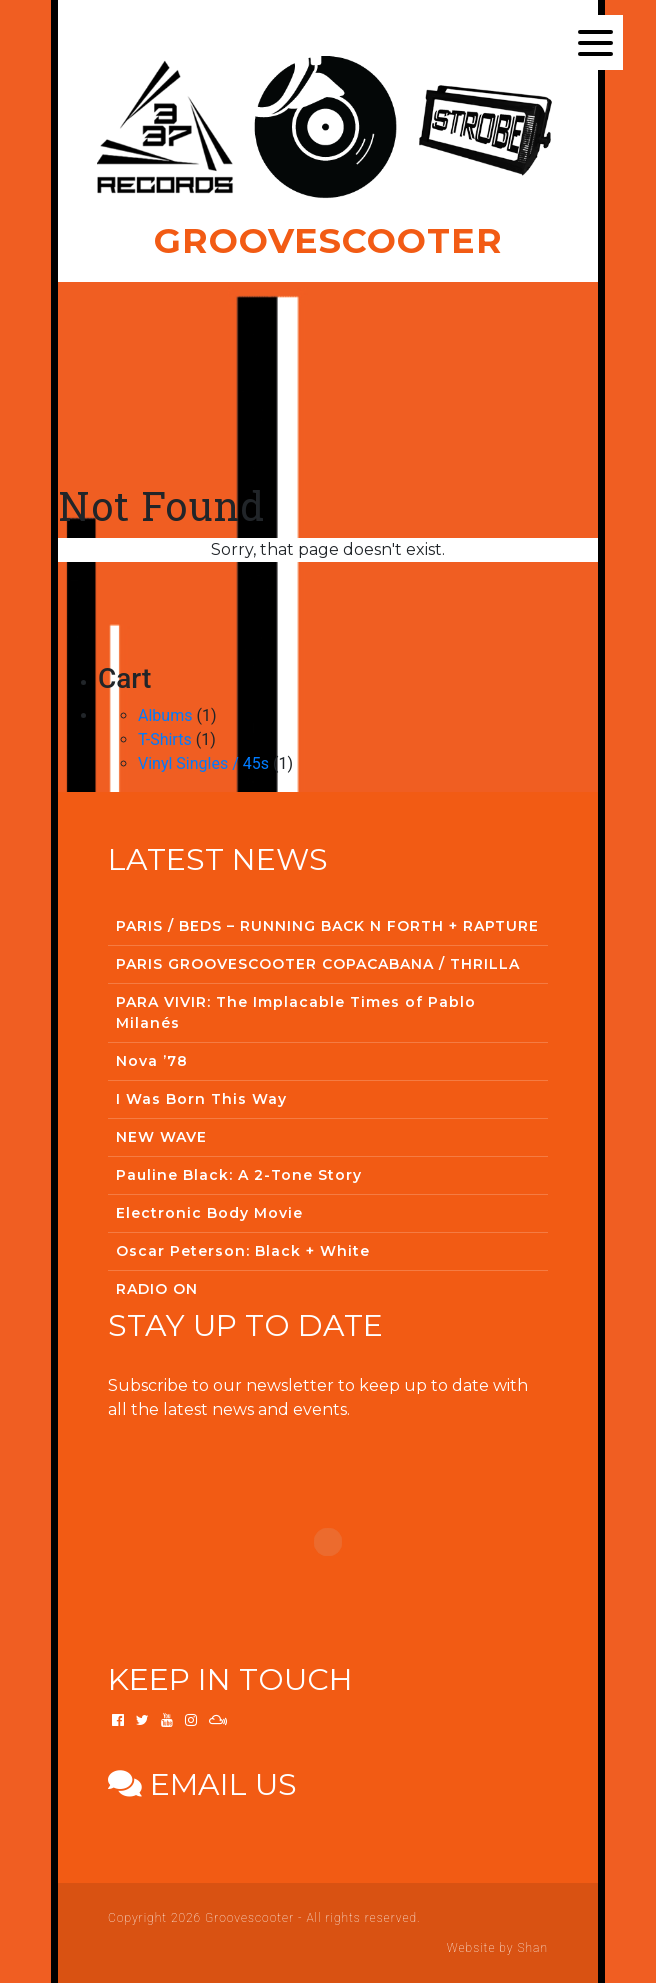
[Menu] (595, 42)
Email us (202, 1784)
